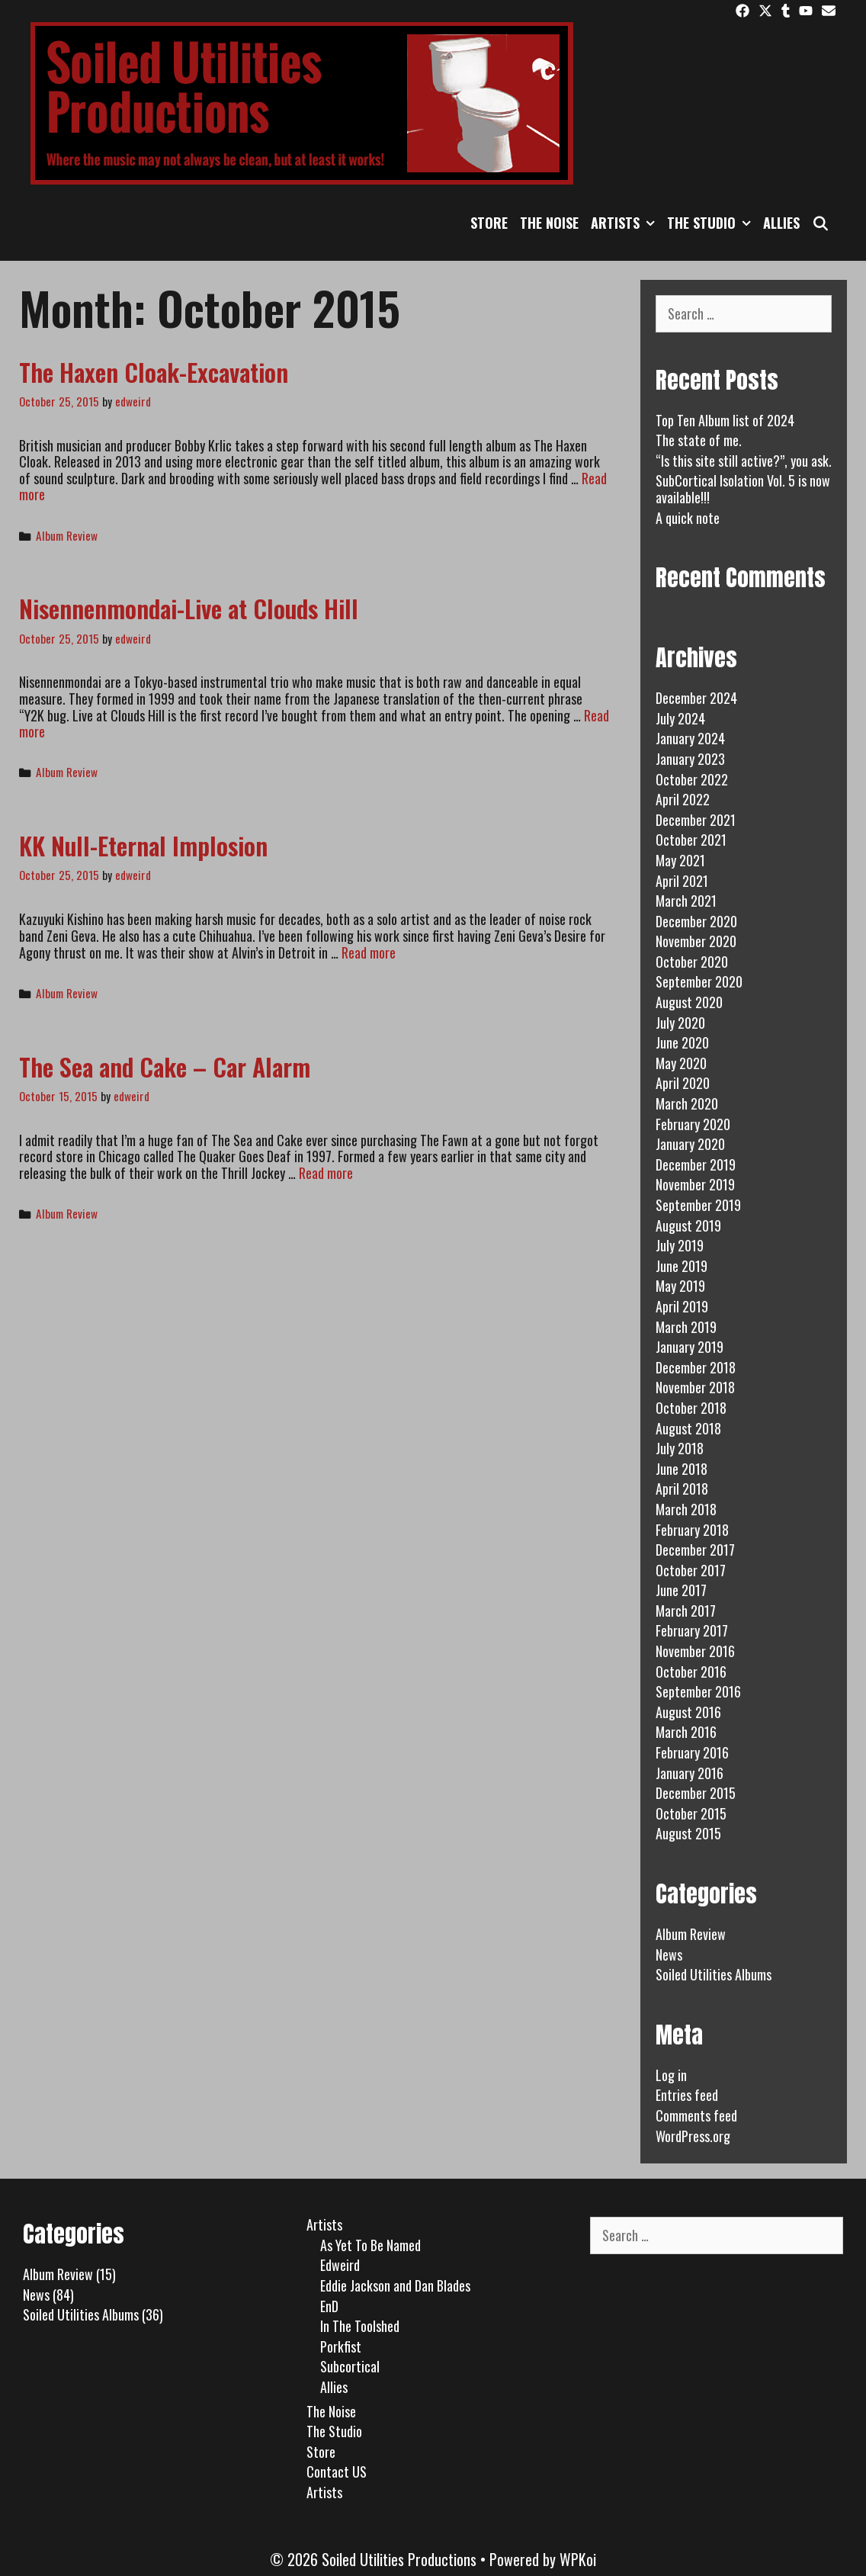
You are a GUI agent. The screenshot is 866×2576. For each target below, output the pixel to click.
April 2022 (683, 799)
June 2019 (681, 1266)
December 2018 (696, 1367)
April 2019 (682, 1306)
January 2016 (689, 1773)
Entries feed (687, 2095)
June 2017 (681, 1590)
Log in (671, 2075)
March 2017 (686, 1610)
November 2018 (695, 1387)
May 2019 (680, 1286)
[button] (650, 223)
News (669, 1954)
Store (489, 223)
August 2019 (688, 1225)
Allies (781, 223)
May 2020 (681, 1063)
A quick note (688, 518)
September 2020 (699, 981)
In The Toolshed (359, 2326)
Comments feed (696, 2115)
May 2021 (680, 860)
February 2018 (692, 1530)
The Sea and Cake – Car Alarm (164, 1066)
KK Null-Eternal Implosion (143, 845)
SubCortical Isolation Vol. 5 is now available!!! (743, 489)
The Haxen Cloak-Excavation (153, 372)
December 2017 (695, 1549)
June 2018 (681, 1469)
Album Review (67, 535)
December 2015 (696, 1793)
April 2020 (683, 1083)
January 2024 (690, 738)
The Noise (549, 223)
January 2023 (690, 759)
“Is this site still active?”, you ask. (744, 461)
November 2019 (695, 1184)
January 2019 (689, 1347)
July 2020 (680, 1023)
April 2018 (682, 1488)
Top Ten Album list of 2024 (725, 420)
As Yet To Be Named (370, 2245)
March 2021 (686, 901)
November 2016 (695, 1651)
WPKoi (578, 2559)
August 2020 (689, 1002)
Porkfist (340, 2346)
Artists (626, 223)
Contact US (336, 2471)
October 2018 (691, 1408)
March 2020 (687, 1103)
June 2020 (682, 1042)
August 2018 (688, 1428)
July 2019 (680, 1245)
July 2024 (680, 718)
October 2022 (692, 779)
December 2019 (696, 1164)
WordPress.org (693, 2136)
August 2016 (688, 1712)
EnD (329, 2306)
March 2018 (686, 1509)
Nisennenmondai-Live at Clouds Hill (188, 608)
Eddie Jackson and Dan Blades (395, 2285)
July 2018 (680, 1448)
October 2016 (691, 1671)
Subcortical (350, 2366)
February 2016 (692, 1752)
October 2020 (692, 962)
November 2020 (696, 941)
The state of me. (699, 440)
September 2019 (698, 1205)
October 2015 (691, 1813)
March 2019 (686, 1327)
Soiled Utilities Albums (713, 1974)
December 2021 (696, 820)
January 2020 (690, 1144)
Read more (369, 952)
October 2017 (691, 1570)
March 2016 (686, 1732)
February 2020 (693, 1124)
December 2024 (696, 698)
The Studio (712, 223)
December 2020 (696, 921)
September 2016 (698, 1691)
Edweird (340, 2265)
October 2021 (691, 840)
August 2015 (688, 1833)
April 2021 (682, 881)
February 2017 (692, 1630)
